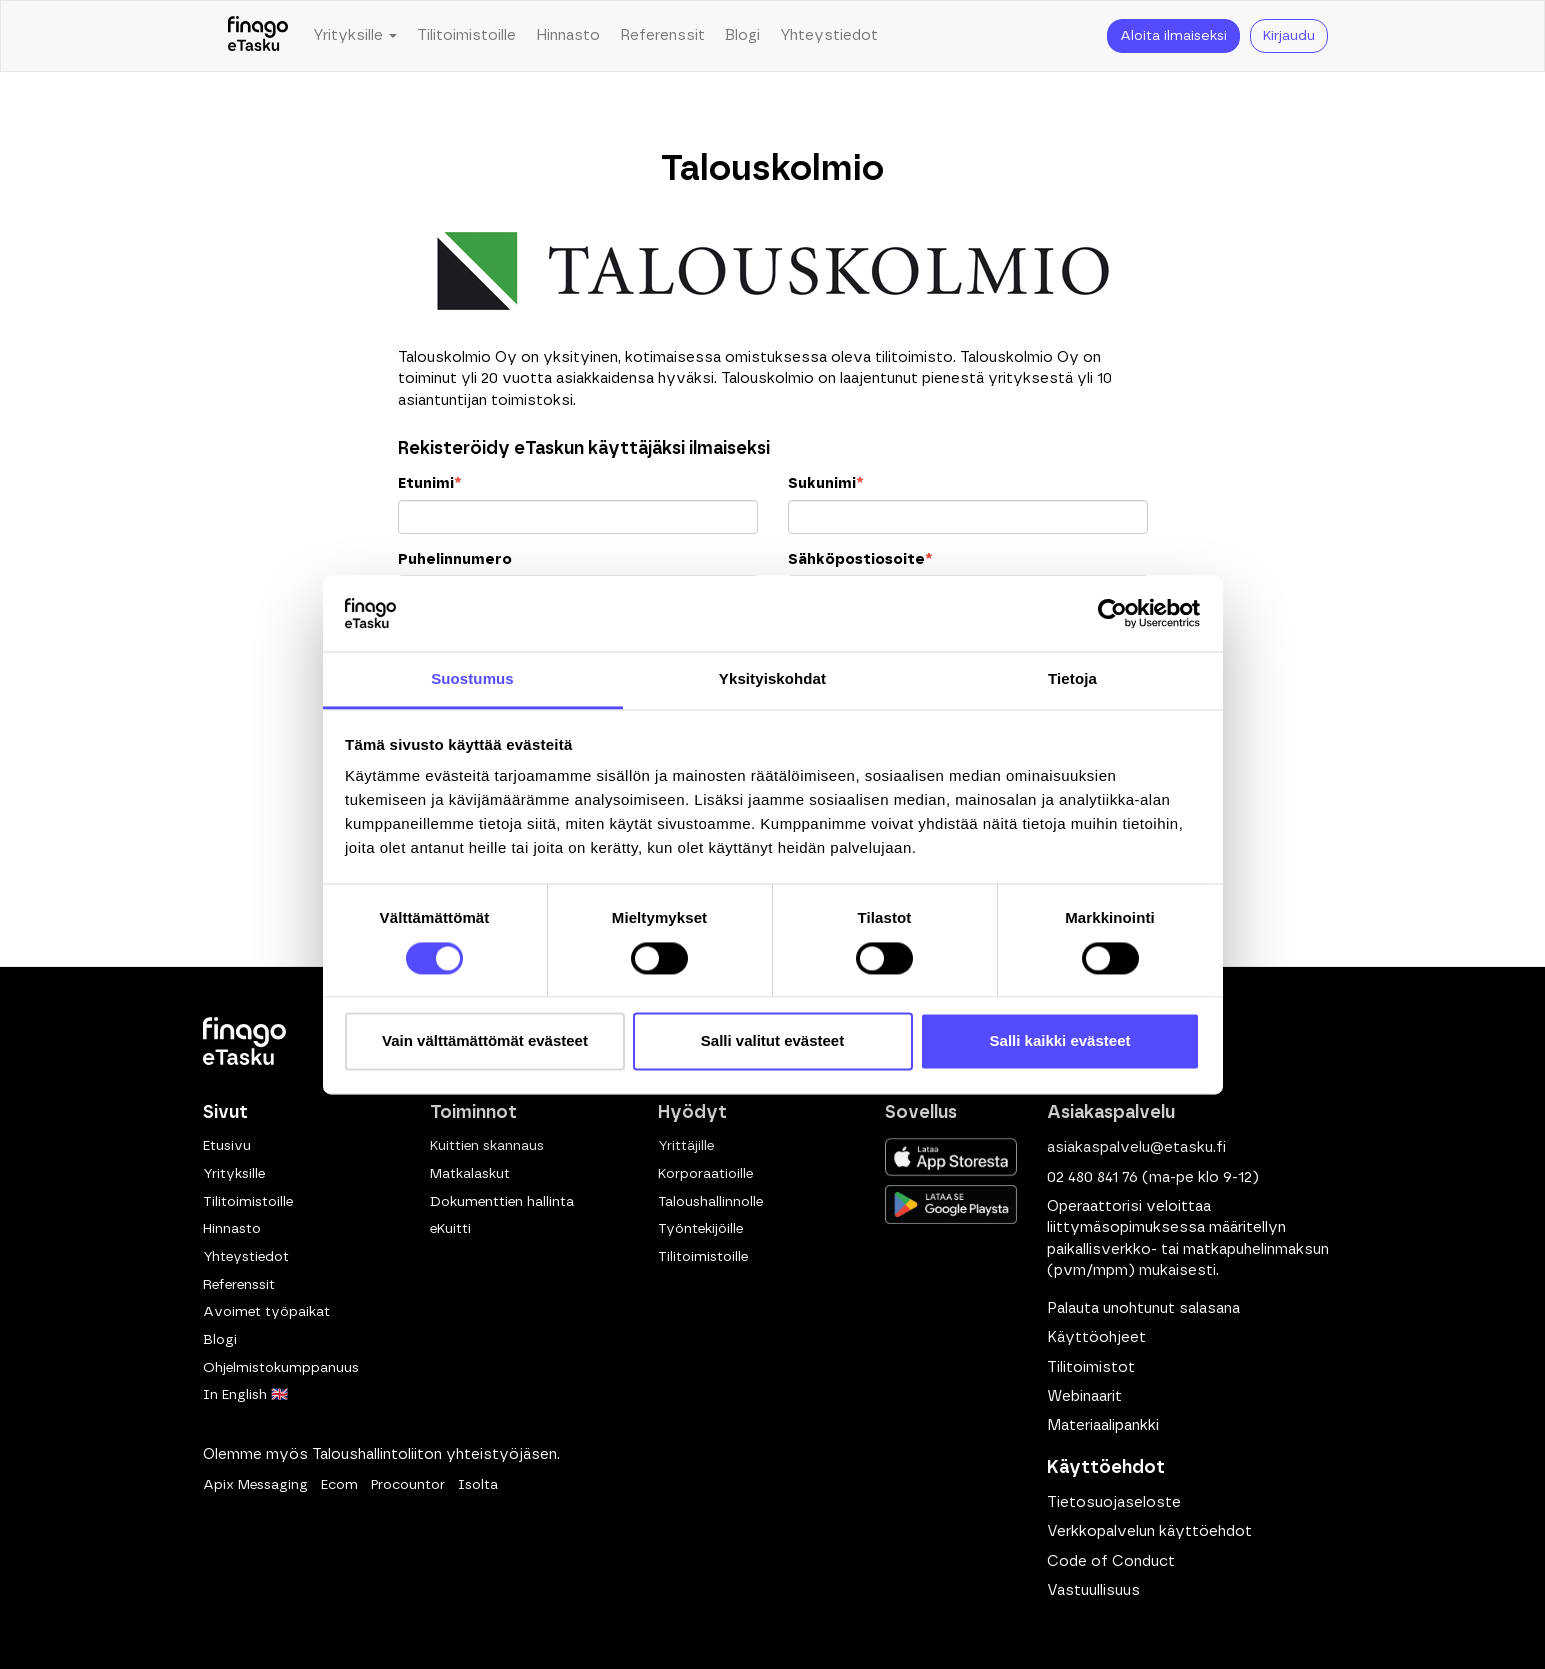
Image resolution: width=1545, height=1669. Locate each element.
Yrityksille (234, 1174)
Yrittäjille (686, 1146)
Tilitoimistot (1091, 1367)
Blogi (742, 35)
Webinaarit (1084, 1396)
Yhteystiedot (829, 35)
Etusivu (227, 1146)
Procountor (408, 1485)
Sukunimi (825, 483)
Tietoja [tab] (1072, 679)
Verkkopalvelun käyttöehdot (1149, 1531)
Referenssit (662, 35)
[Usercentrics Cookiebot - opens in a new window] (1112, 613)
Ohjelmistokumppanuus (281, 1368)
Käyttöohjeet (1096, 1337)
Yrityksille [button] (355, 35)
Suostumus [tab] (472, 679)
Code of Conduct (1111, 1561)
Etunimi (429, 483)
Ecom (339, 1485)
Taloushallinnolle (710, 1202)
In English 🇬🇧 (245, 1395)
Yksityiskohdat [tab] (772, 679)
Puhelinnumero (455, 559)
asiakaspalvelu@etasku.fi (1136, 1147)
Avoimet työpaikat (266, 1312)
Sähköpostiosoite (860, 559)
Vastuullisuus (1093, 1590)
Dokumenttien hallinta (502, 1202)
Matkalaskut (470, 1174)
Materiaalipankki (1103, 1425)
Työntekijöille (700, 1229)
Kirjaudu (1289, 36)
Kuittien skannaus (487, 1146)
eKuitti (450, 1229)
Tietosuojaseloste (1114, 1502)
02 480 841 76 (1092, 1177)
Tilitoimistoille (466, 35)
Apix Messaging (255, 1485)
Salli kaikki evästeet (1060, 1041)
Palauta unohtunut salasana (1143, 1308)
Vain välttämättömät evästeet (485, 1041)
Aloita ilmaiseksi (1173, 36)
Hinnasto (568, 35)
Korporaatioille (705, 1174)
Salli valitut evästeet (772, 1041)
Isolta (478, 1485)
